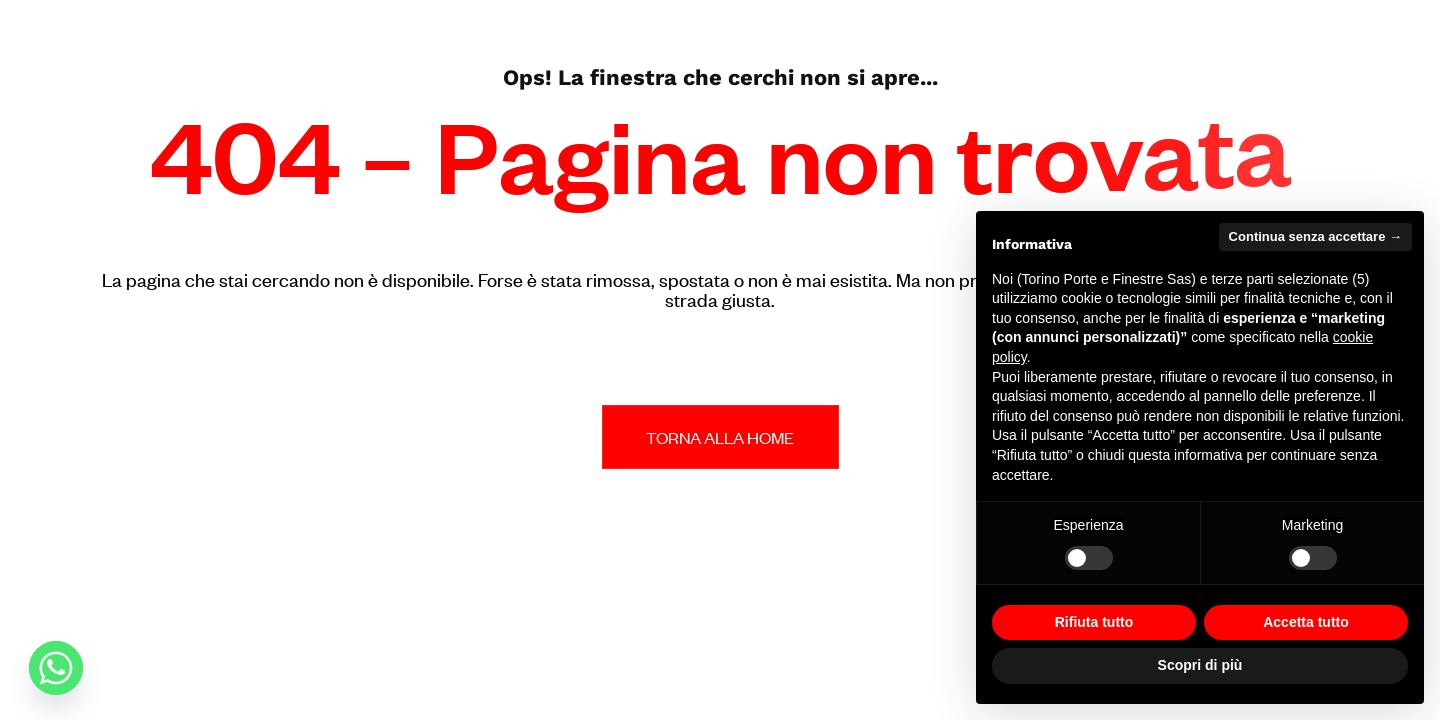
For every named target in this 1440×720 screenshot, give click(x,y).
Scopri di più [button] (1200, 665)
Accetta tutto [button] (1306, 622)
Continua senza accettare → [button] (1315, 236)
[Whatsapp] (56, 668)
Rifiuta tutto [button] (1094, 622)
